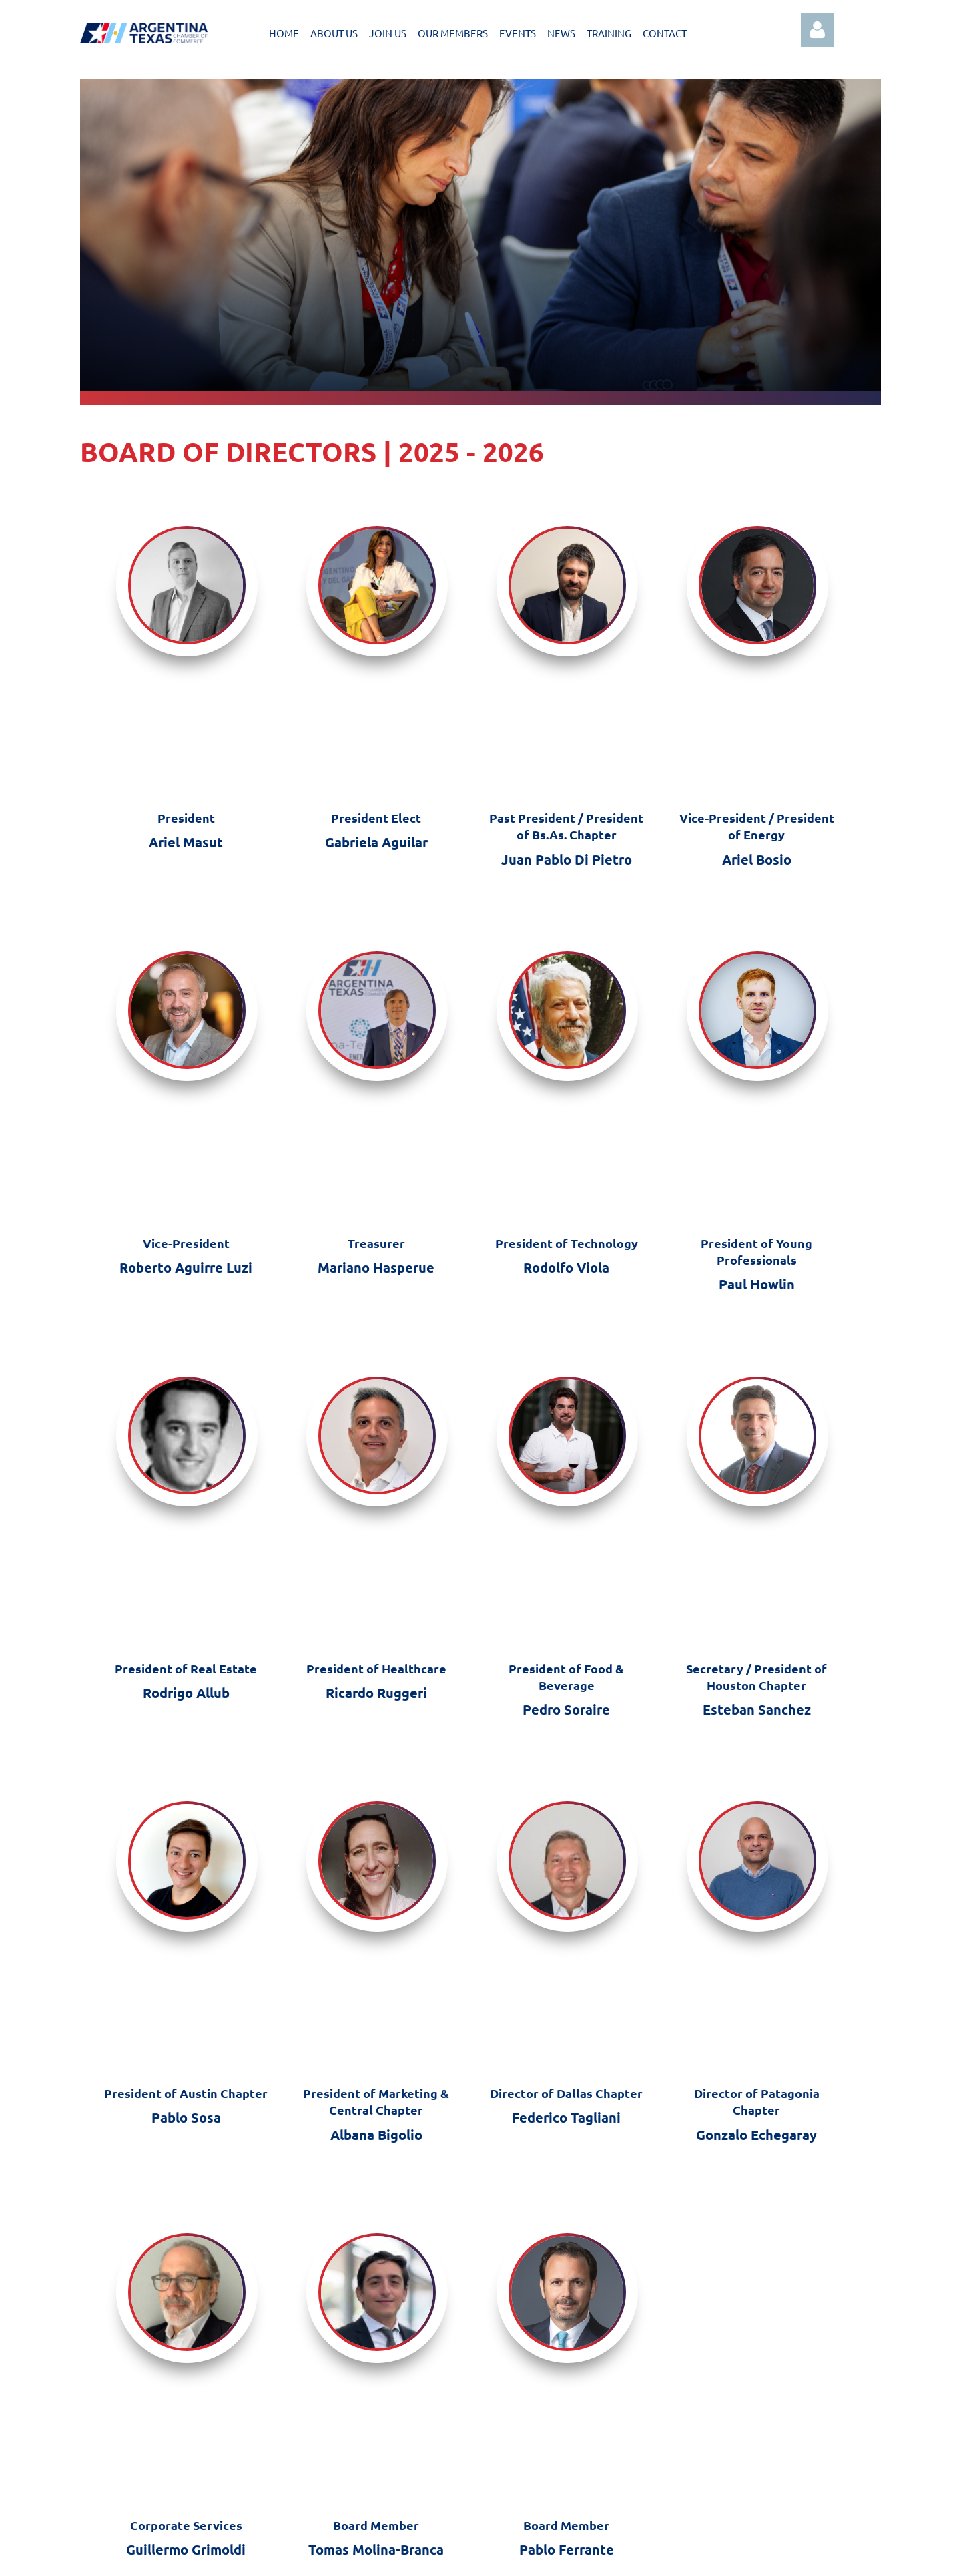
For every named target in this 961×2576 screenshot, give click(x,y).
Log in (817, 30)
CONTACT (665, 33)
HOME (284, 33)
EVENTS (517, 33)
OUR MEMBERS (453, 33)
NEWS (561, 33)
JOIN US (387, 33)
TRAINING (609, 33)
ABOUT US (334, 33)
